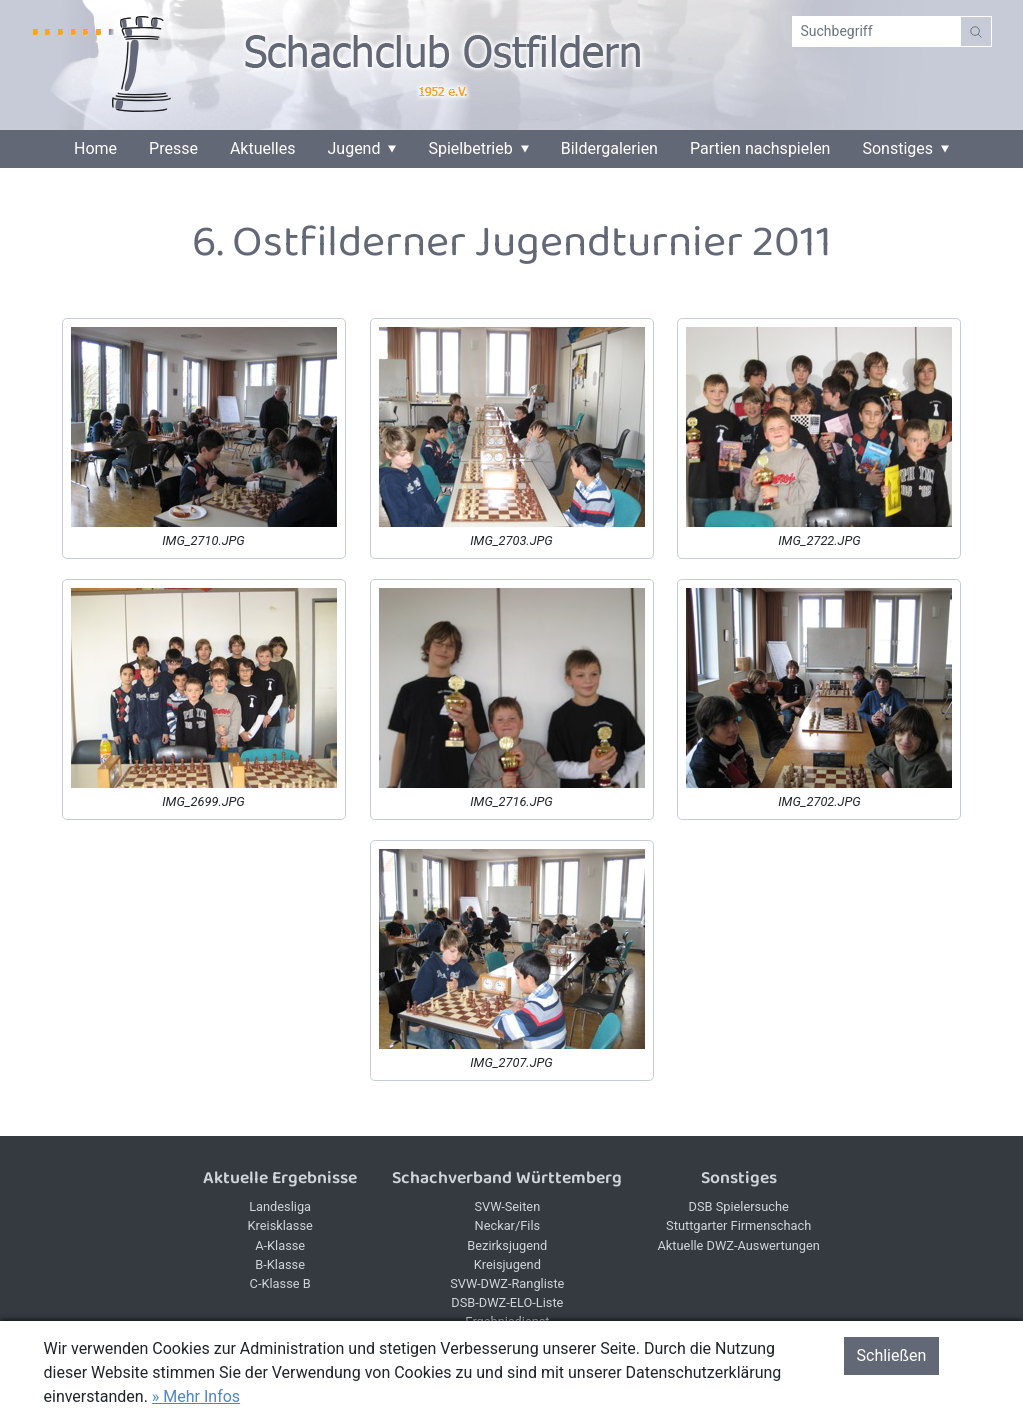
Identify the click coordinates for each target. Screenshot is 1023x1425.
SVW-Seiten (507, 1206)
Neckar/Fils (508, 1225)
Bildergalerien (609, 149)
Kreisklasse (279, 1225)
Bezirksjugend (507, 1245)
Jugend (354, 149)
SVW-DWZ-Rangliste (507, 1283)
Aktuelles (263, 149)
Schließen (892, 1355)
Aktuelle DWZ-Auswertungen (739, 1245)
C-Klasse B (280, 1283)
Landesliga (280, 1206)
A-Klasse (280, 1245)
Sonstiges (897, 149)
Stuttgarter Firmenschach (738, 1225)
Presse (173, 149)
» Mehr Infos (196, 1396)
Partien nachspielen (760, 149)
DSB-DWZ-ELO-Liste (507, 1302)
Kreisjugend (507, 1264)
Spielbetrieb (470, 149)
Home (95, 149)
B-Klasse (280, 1264)
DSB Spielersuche (739, 1206)
